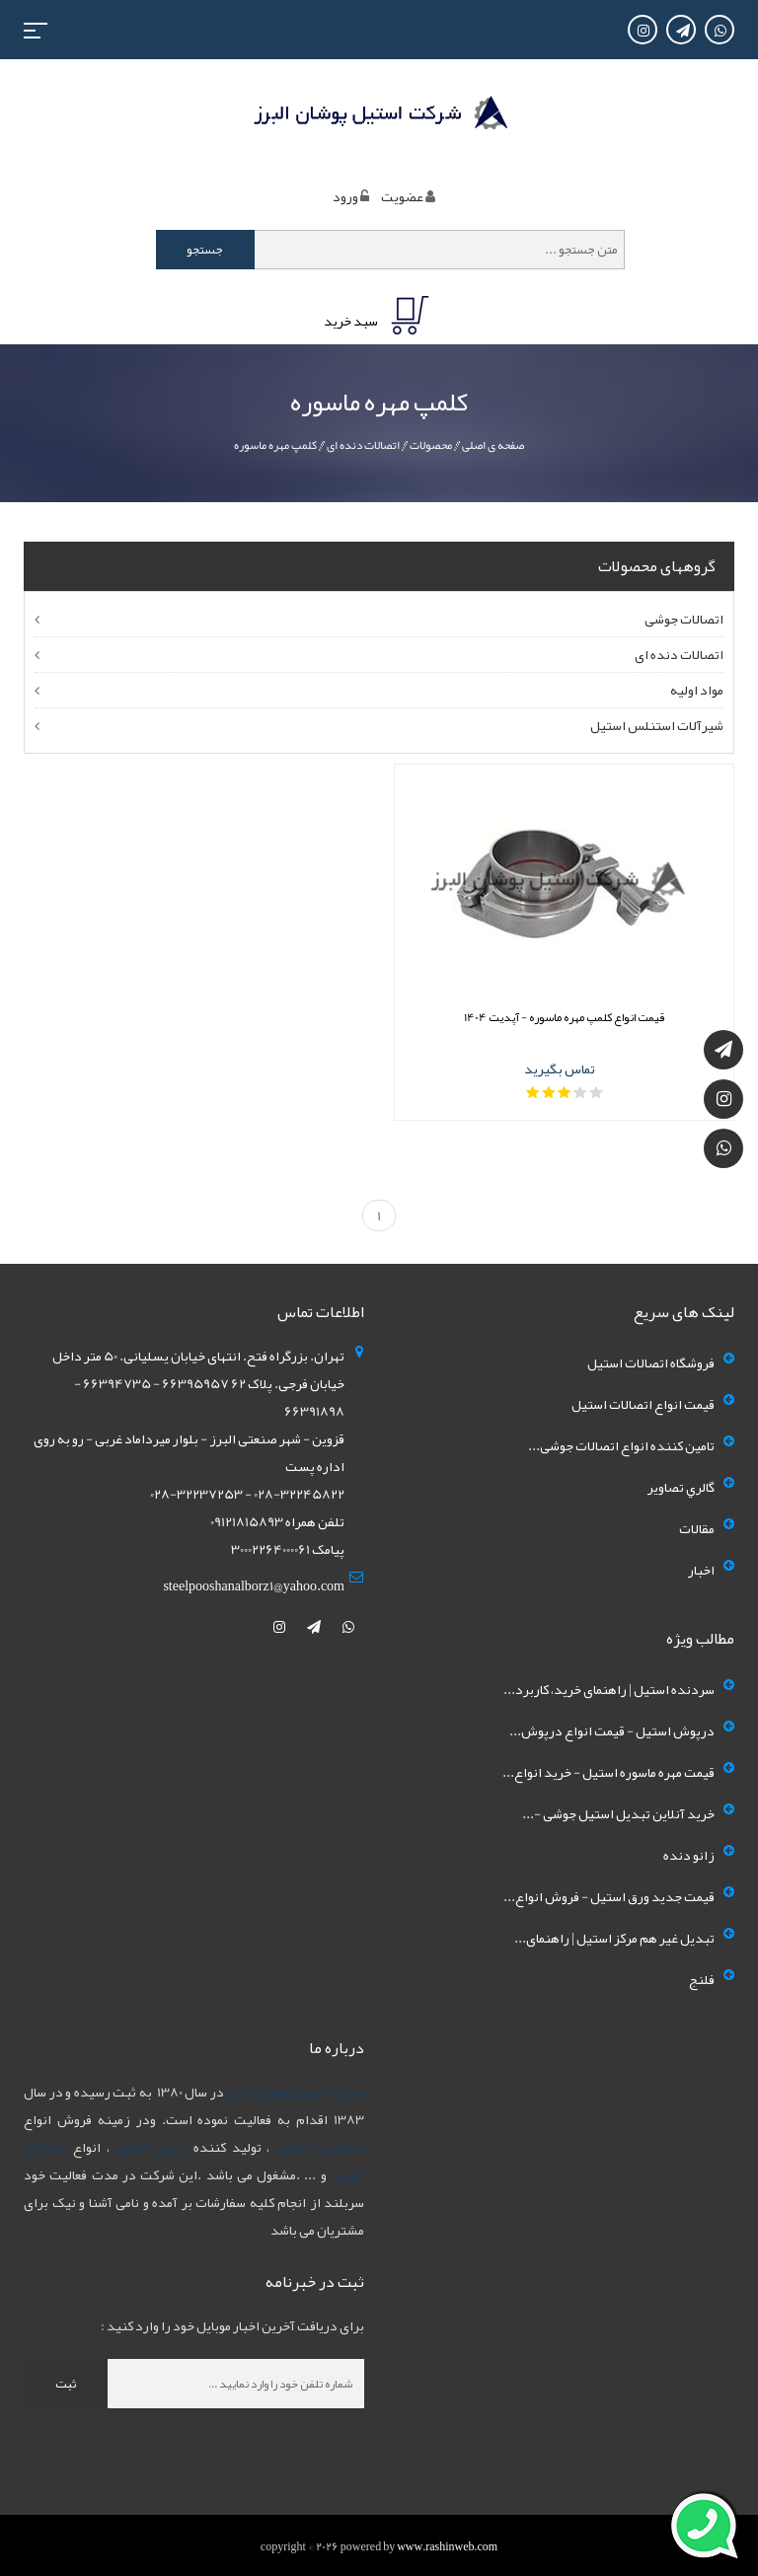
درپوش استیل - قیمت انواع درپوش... (612, 1730)
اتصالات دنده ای (363, 445)
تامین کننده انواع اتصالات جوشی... (621, 1445)
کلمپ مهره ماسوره (275, 445)
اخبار (701, 1569)
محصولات (431, 445)
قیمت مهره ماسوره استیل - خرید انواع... (608, 1772)
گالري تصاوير (681, 1487)
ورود (345, 196)
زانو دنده (689, 1855)
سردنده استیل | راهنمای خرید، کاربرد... (609, 1689)
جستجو (205, 249)
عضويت (402, 196)
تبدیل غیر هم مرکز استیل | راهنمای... (614, 1937)
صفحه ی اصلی (493, 445)
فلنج (702, 1979)
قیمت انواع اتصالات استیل (643, 1404)
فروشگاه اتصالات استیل (651, 1362)
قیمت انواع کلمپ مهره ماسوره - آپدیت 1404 (564, 1017)
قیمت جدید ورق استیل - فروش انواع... (609, 1896)
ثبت (65, 2383)
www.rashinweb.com (447, 2546)
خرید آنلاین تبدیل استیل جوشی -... (618, 1813)
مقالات (697, 1528)
